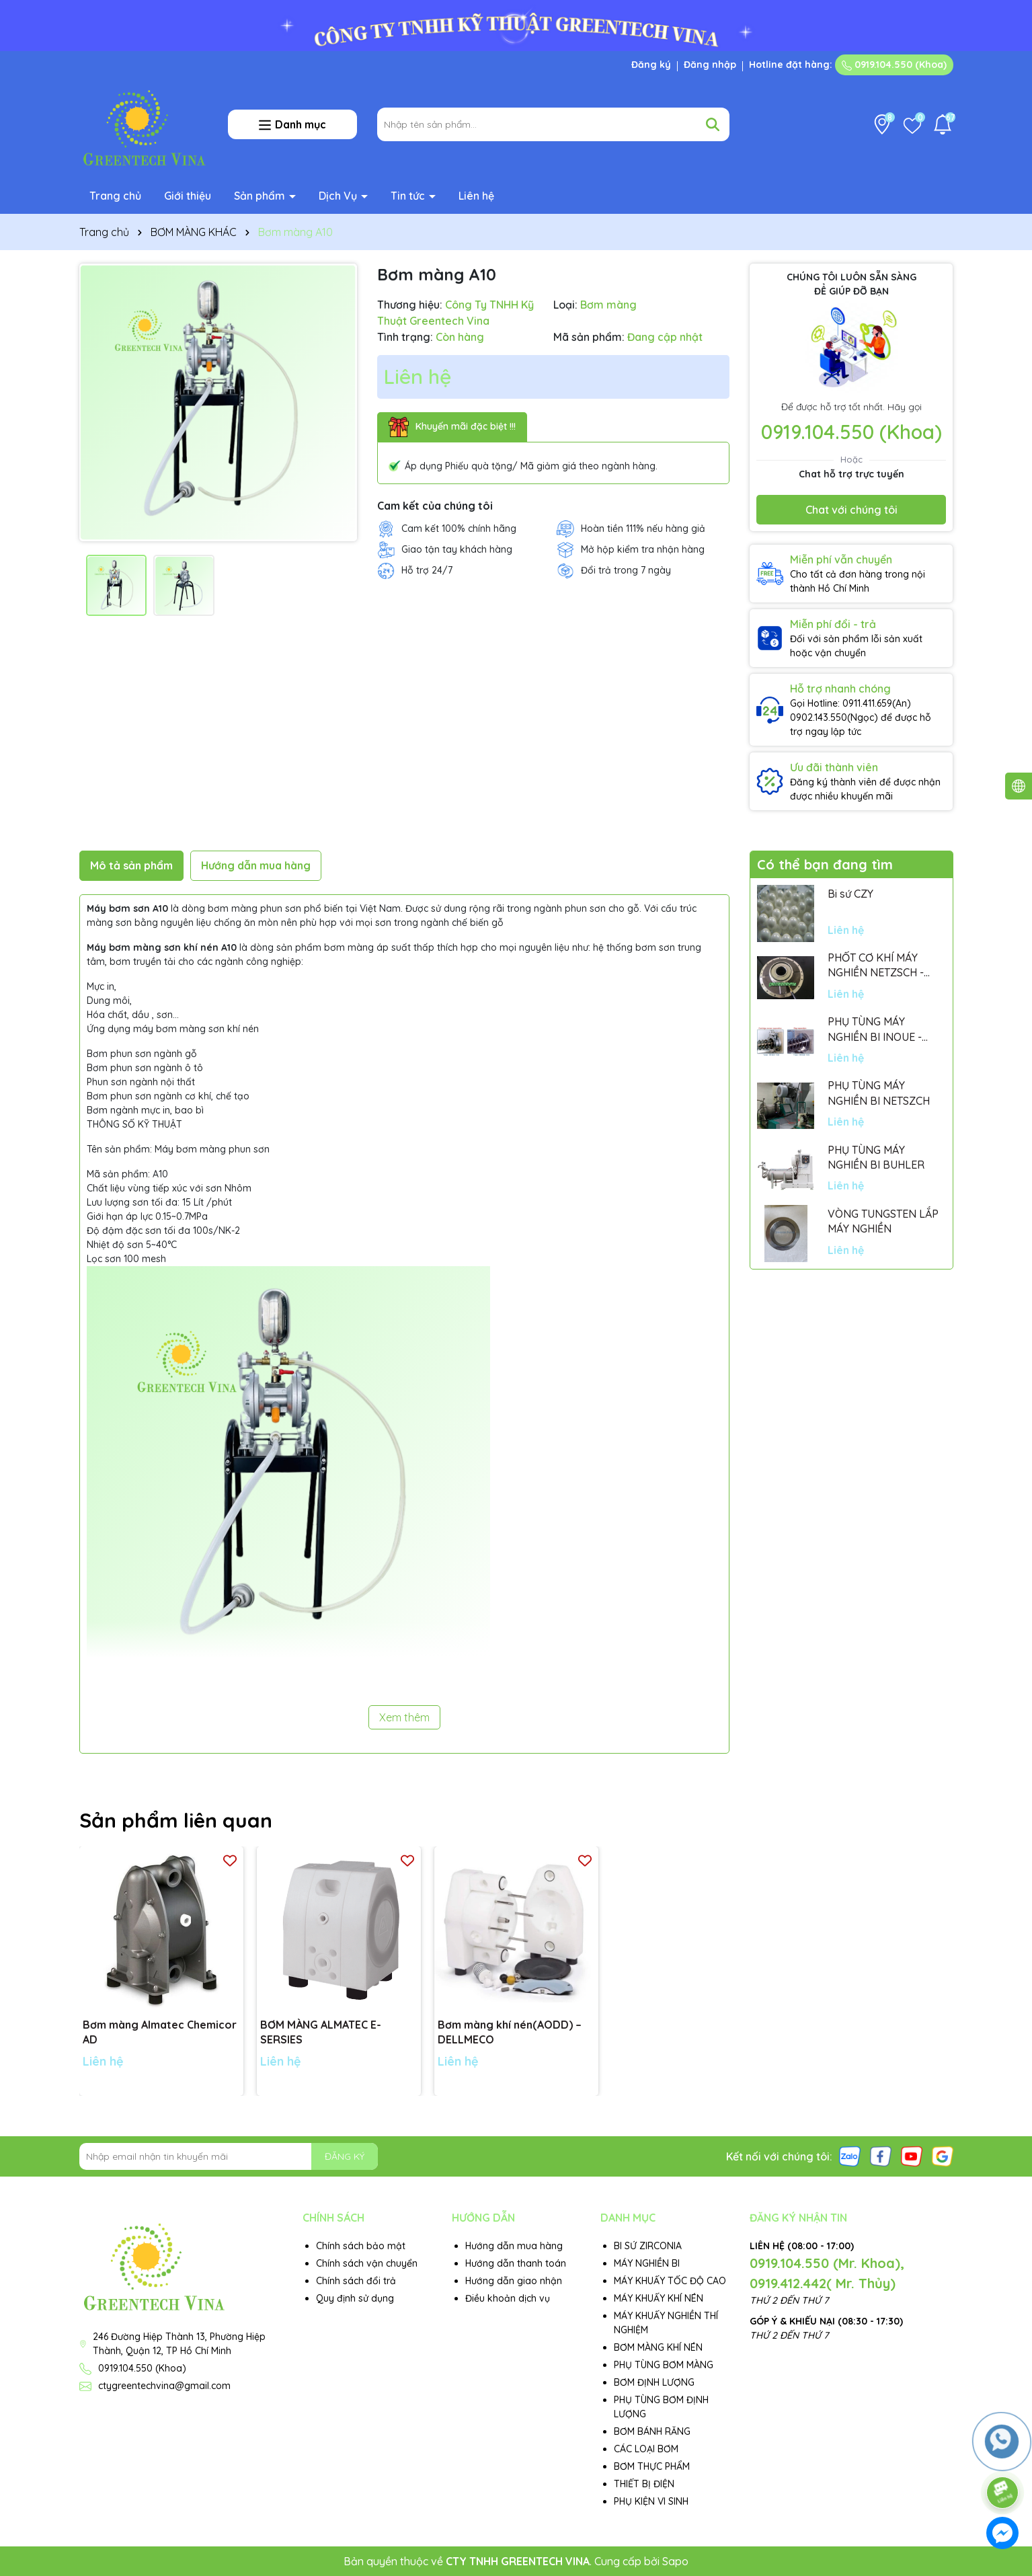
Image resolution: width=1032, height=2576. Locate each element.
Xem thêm (404, 1717)
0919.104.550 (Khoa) (894, 64)
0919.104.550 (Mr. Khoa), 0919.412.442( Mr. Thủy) (827, 2273)
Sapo (675, 2561)
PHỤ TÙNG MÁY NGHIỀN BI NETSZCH (879, 1093)
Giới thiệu (187, 195)
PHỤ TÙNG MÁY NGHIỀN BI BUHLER (876, 1157)
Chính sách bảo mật (360, 2246)
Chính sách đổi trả (356, 2281)
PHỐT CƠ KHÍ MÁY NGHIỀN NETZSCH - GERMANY (876, 965)
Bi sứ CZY (850, 893)
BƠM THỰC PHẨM (652, 2466)
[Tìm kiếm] (712, 124)
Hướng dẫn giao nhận (513, 2281)
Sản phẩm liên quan (175, 1820)
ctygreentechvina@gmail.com (164, 2386)
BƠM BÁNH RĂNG (652, 2431)
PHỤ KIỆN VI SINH (651, 2501)
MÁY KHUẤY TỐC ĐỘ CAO (670, 2281)
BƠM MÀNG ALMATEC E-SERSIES (320, 2032)
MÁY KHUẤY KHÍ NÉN (658, 2298)
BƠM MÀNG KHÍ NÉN (658, 2347)
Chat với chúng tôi (851, 509)
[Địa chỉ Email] (229, 2156)
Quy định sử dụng (355, 2298)
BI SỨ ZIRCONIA (648, 2246)
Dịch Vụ (339, 195)
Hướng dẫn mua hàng (514, 2246)
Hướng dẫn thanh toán (515, 2263)
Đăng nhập (710, 64)
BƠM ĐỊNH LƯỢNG (654, 2382)
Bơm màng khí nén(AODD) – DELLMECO (510, 2032)
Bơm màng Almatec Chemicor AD (160, 2032)
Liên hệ (476, 195)
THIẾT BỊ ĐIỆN (644, 2484)
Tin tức (409, 195)
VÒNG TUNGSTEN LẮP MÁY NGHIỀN (883, 1221)
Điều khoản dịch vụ (507, 2298)
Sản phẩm (261, 195)
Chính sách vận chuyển (367, 2263)
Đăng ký (651, 64)
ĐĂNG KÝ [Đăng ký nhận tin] (344, 2156)
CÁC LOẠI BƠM (646, 2449)
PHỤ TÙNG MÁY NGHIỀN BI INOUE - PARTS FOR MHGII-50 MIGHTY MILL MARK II (880, 1029)
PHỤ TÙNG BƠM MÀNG (663, 2365)
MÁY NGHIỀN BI (647, 2263)
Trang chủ (115, 195)
